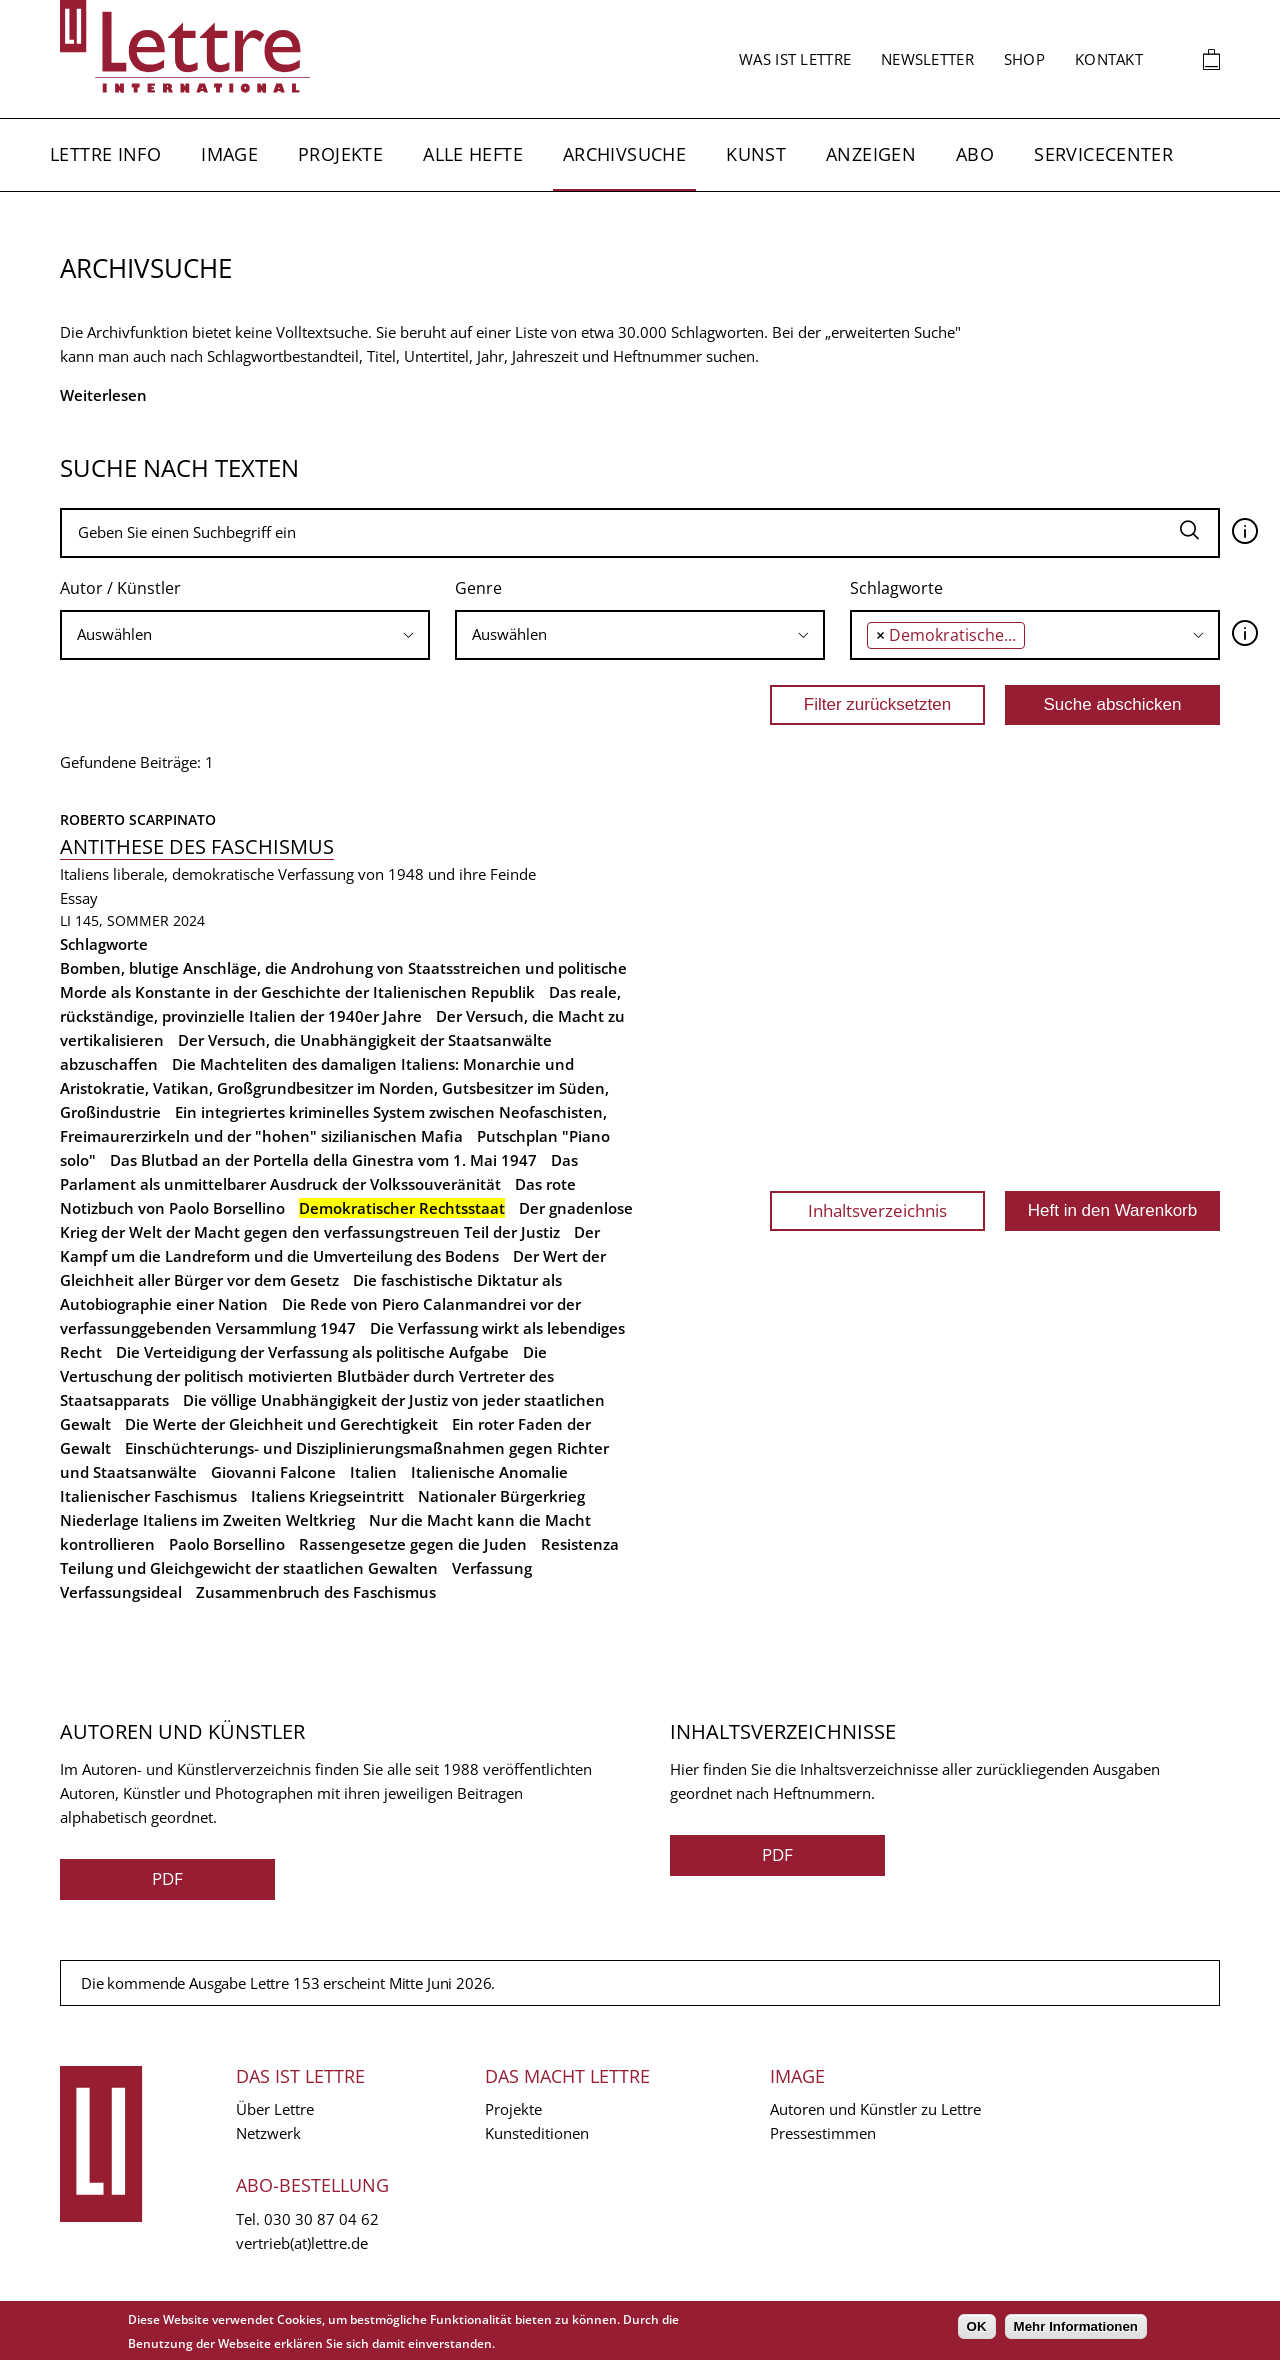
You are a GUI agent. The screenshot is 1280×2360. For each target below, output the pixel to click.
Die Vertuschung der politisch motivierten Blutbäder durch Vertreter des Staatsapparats (307, 1376)
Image (229, 154)
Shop (1024, 59)
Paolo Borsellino (227, 1544)
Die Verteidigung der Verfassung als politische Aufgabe (312, 1352)
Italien (373, 1472)
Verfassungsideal (121, 1592)
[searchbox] (245, 634)
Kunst (756, 154)
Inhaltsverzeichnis (877, 1210)
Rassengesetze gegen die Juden (413, 1544)
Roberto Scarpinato (138, 819)
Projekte (340, 154)
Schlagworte (896, 588)
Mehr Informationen (1076, 2326)
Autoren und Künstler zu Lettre (875, 2109)
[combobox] (245, 635)
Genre (478, 588)
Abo (975, 154)
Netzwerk (268, 2133)
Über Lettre (275, 2109)
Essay (79, 898)
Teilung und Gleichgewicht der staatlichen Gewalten (249, 1568)
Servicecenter (1103, 154)
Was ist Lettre (795, 59)
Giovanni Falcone (273, 1472)
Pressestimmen (823, 2133)
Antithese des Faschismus (197, 846)
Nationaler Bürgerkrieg (501, 1496)
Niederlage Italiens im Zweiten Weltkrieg (207, 1520)
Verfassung (492, 1568)
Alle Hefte (473, 154)
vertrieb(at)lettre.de (302, 2243)
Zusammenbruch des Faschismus (316, 1592)
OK (977, 2326)
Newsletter (927, 59)
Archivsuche (624, 154)
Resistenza (580, 1544)
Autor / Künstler (120, 588)
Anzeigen (871, 154)
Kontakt (1109, 59)
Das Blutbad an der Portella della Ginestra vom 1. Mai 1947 (323, 1160)
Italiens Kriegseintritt (327, 1496)
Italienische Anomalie (489, 1472)
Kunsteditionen (537, 2133)
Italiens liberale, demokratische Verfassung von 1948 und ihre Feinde (298, 874)
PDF (167, 1878)
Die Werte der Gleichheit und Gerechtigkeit (281, 1424)
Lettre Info (105, 154)
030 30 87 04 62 (321, 2219)
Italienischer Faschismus (148, 1496)
